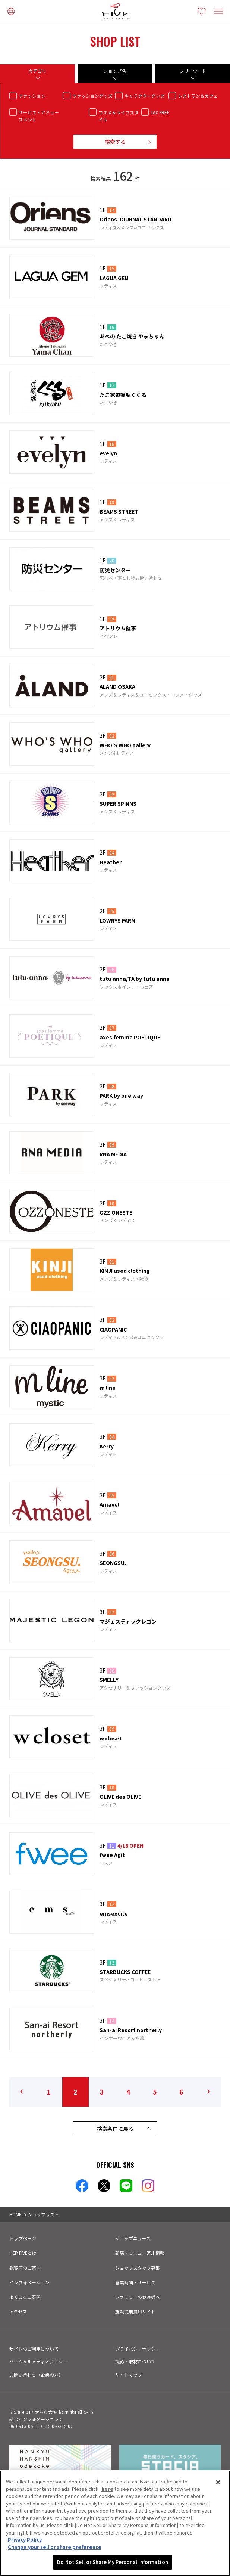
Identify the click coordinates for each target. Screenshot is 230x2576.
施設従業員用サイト (135, 2311)
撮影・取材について (135, 2361)
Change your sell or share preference (54, 2547)
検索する (115, 141)
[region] (115, 2523)
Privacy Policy (25, 2539)
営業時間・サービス (135, 2282)
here (107, 2488)
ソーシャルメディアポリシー (38, 2361)
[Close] (218, 2482)
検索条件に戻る (115, 2128)
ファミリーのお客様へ (137, 2297)
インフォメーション (29, 2282)
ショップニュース (133, 2238)
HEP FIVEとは (23, 2253)
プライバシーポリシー (137, 2349)
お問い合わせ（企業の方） (36, 2374)
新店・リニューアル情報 (139, 2253)
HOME (15, 2214)
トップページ (22, 2238)
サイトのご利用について (34, 2349)
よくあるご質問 (25, 2297)
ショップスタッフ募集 (137, 2268)
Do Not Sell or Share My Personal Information (112, 2562)
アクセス (18, 2311)
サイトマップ (128, 2374)
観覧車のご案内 (25, 2268)
